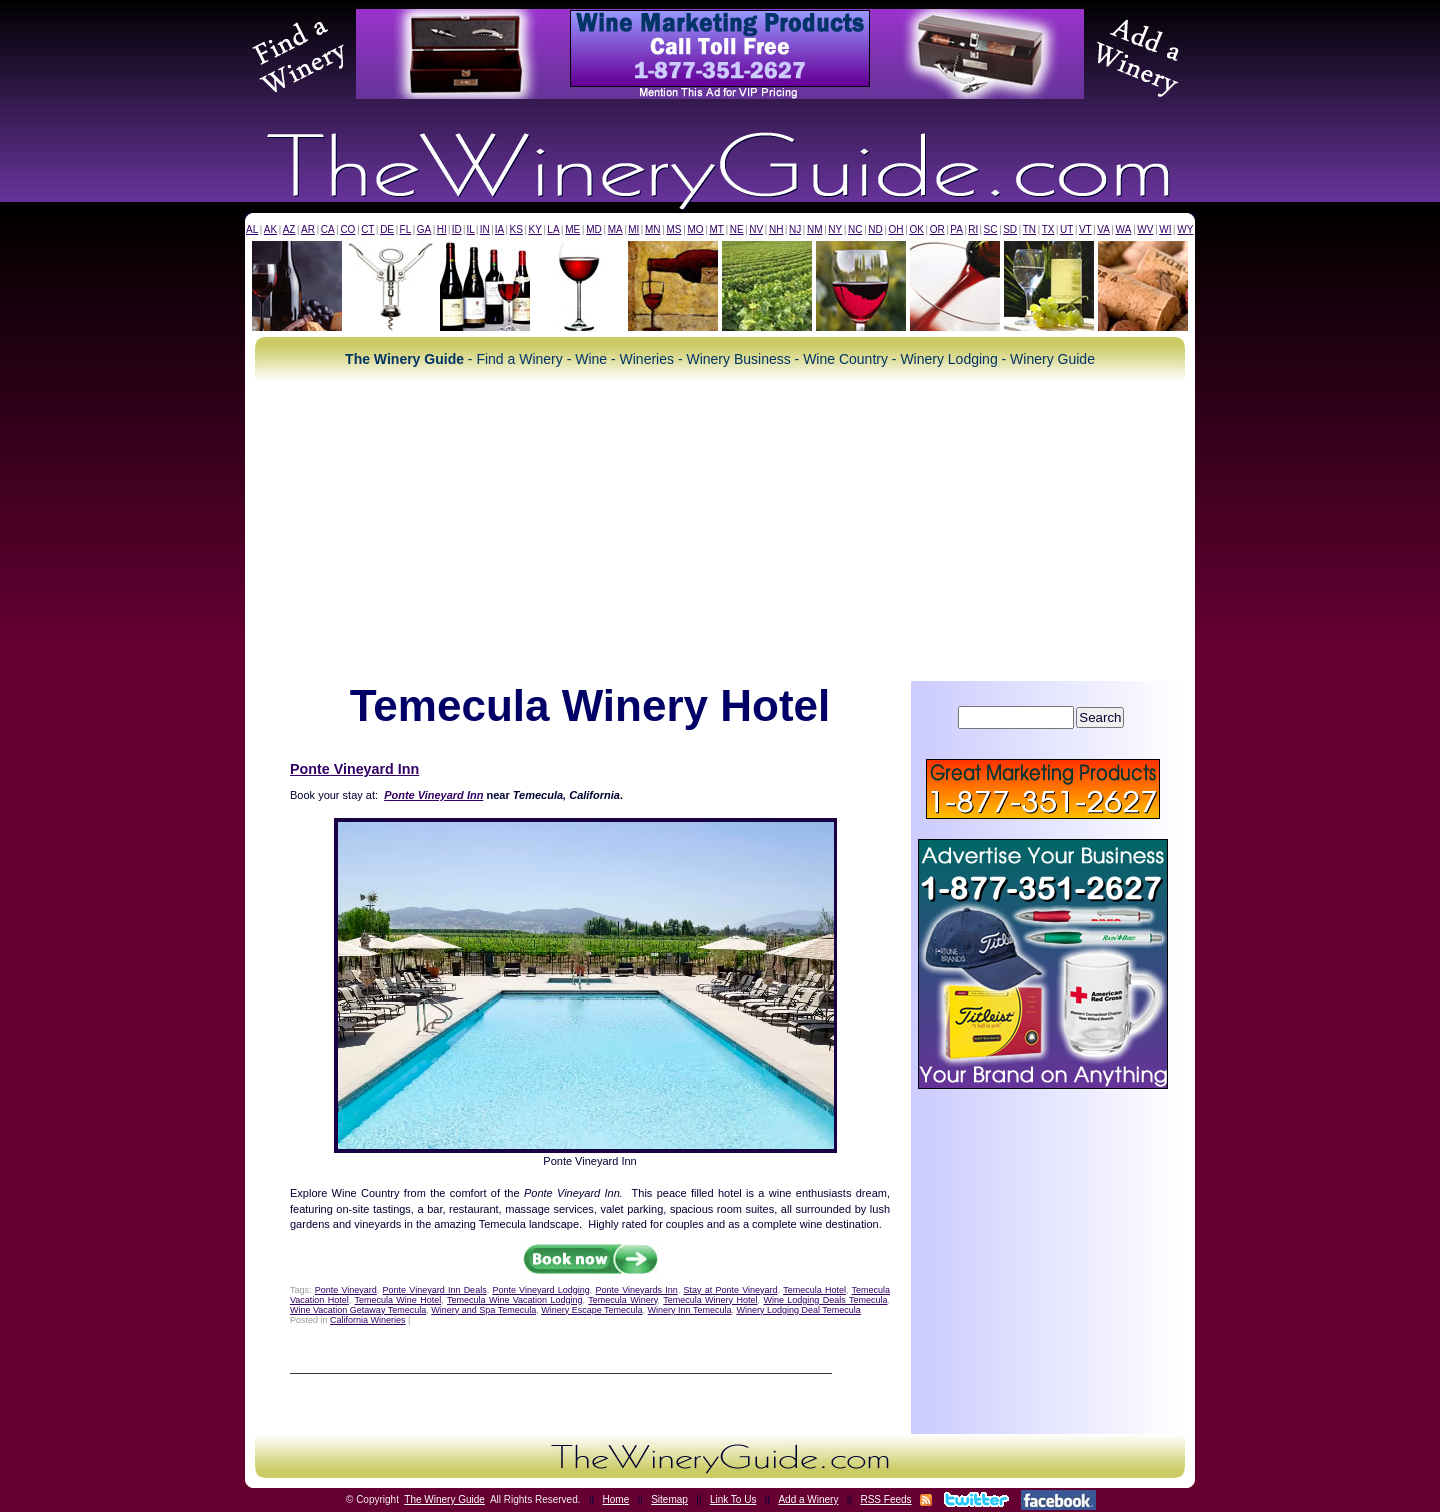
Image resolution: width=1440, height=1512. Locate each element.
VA (1103, 229)
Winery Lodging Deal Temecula (798, 1310)
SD (1010, 229)
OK (916, 229)
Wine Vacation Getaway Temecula (358, 1310)
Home (616, 1499)
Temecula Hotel (814, 1290)
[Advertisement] (720, 531)
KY (534, 229)
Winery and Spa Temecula (483, 1310)
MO (695, 229)
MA (615, 229)
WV (1145, 229)
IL (471, 229)
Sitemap (669, 1499)
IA (499, 229)
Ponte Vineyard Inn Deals (435, 1290)
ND (875, 229)
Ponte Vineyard (346, 1290)
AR (308, 229)
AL (252, 229)
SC (991, 229)
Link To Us (733, 1499)
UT (1066, 229)
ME (572, 229)
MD (594, 229)
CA (328, 229)
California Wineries (368, 1320)
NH (776, 229)
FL (406, 229)
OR (937, 229)
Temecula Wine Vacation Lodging (515, 1300)
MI (633, 229)
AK (270, 229)
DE (387, 229)
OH (896, 229)
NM (815, 229)
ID (457, 229)
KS (516, 229)
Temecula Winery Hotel (710, 1300)
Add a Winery (808, 1499)
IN (485, 229)
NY (835, 229)
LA (553, 229)
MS (673, 229)
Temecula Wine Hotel (397, 1300)
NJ (795, 229)
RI (973, 229)
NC (855, 229)
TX (1048, 229)
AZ (289, 229)
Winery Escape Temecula (591, 1310)
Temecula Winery (622, 1300)
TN (1029, 229)
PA (956, 229)
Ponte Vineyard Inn (354, 769)
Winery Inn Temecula (690, 1310)
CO (347, 229)
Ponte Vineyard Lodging (540, 1290)
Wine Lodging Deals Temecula (825, 1300)
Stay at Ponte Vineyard (731, 1290)
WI (1165, 229)
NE (737, 229)
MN (653, 229)
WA (1124, 229)
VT (1085, 229)
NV (756, 229)
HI (442, 229)
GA (424, 229)
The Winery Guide (444, 1499)
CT (367, 229)
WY (1185, 229)
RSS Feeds (885, 1499)
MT (716, 229)
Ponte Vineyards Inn (636, 1290)
